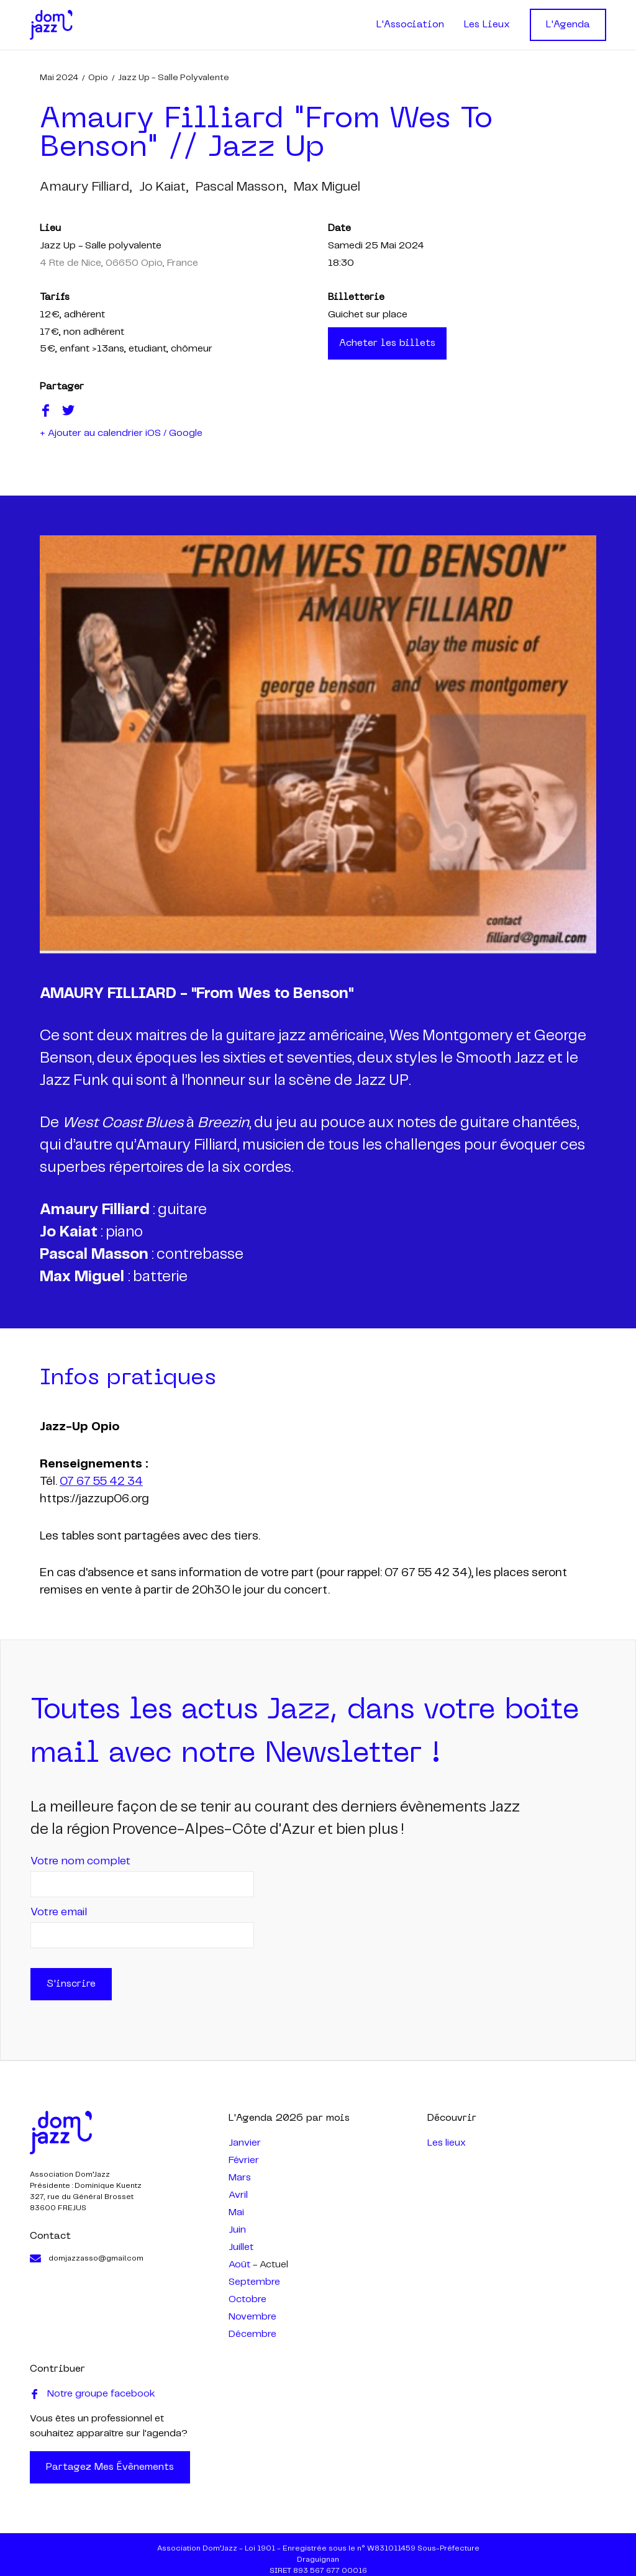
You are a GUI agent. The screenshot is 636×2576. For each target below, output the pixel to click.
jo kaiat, (163, 187)
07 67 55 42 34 (101, 1481)
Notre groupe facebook (92, 2394)
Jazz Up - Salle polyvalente (173, 77)
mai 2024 (59, 77)
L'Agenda (568, 25)
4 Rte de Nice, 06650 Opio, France (119, 263)
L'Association (410, 25)
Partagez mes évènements (110, 2467)
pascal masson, (241, 187)
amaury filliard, (86, 187)
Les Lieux (487, 25)
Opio (98, 77)
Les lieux (446, 2142)
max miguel (327, 187)
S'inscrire (71, 1984)
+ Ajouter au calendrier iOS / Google (121, 433)
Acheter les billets (387, 343)
